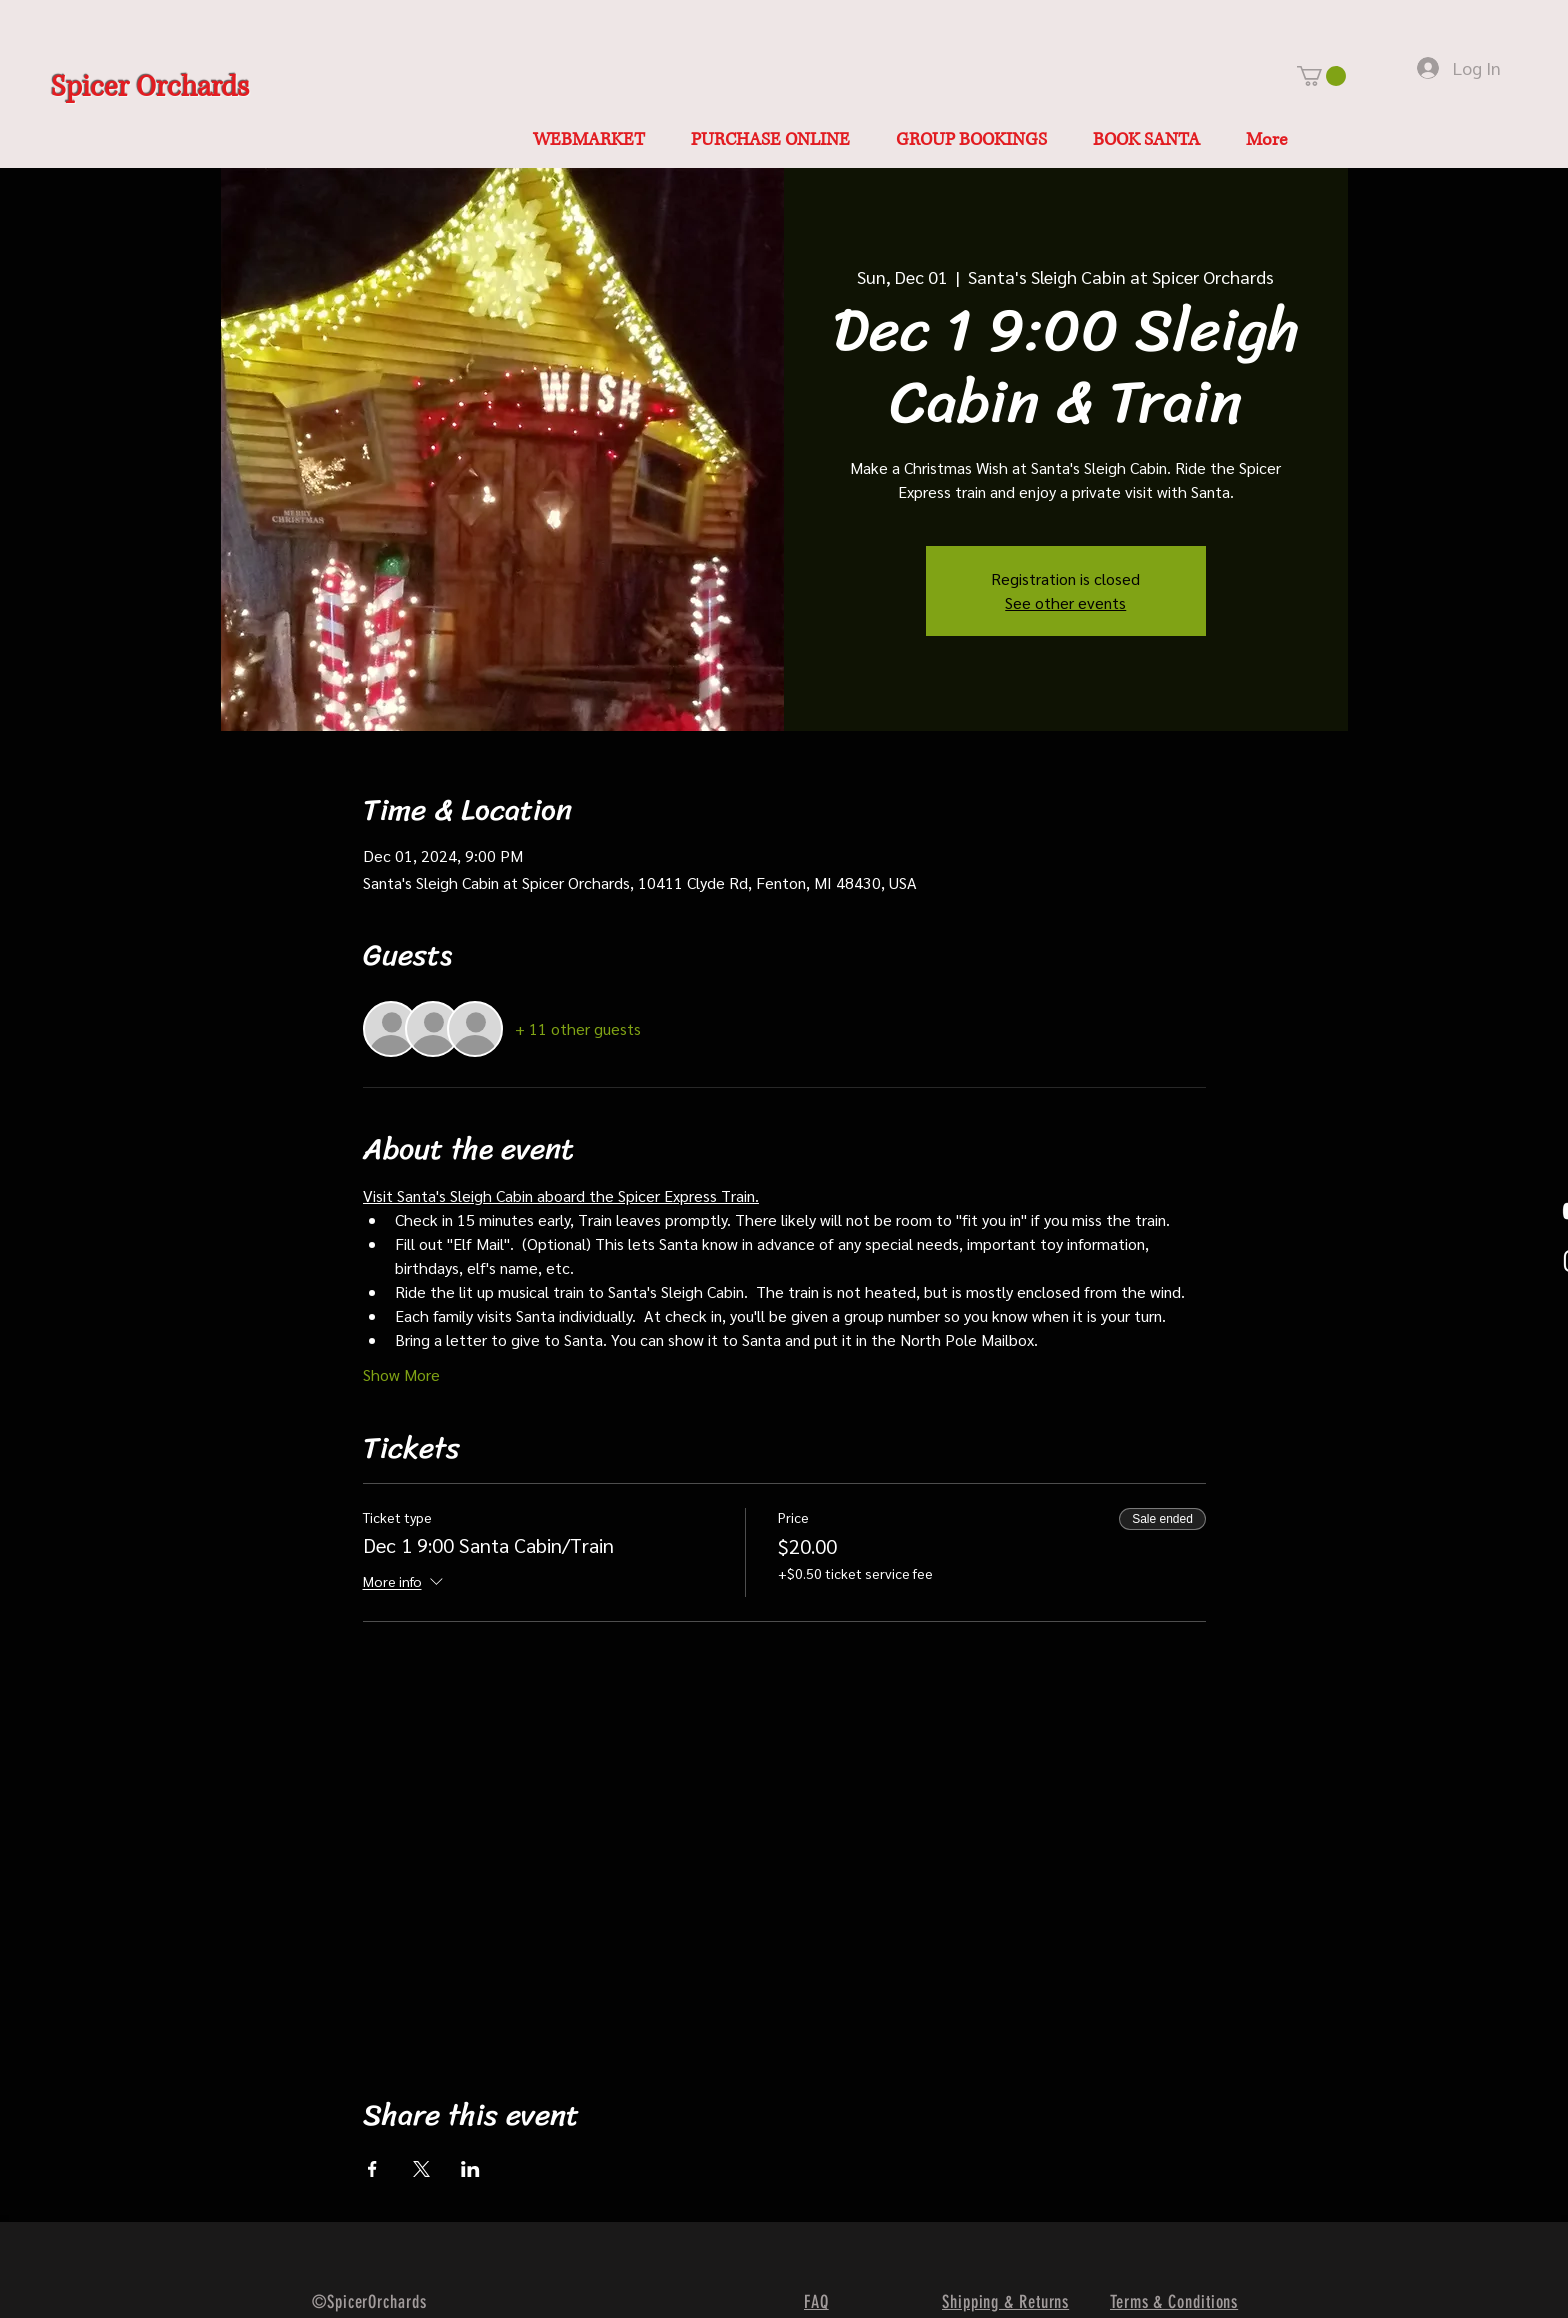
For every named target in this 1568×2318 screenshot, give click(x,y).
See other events (1065, 602)
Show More (401, 1374)
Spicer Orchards (150, 87)
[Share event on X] (421, 2169)
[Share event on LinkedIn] (470, 2169)
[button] (1321, 76)
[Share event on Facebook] (372, 2169)
